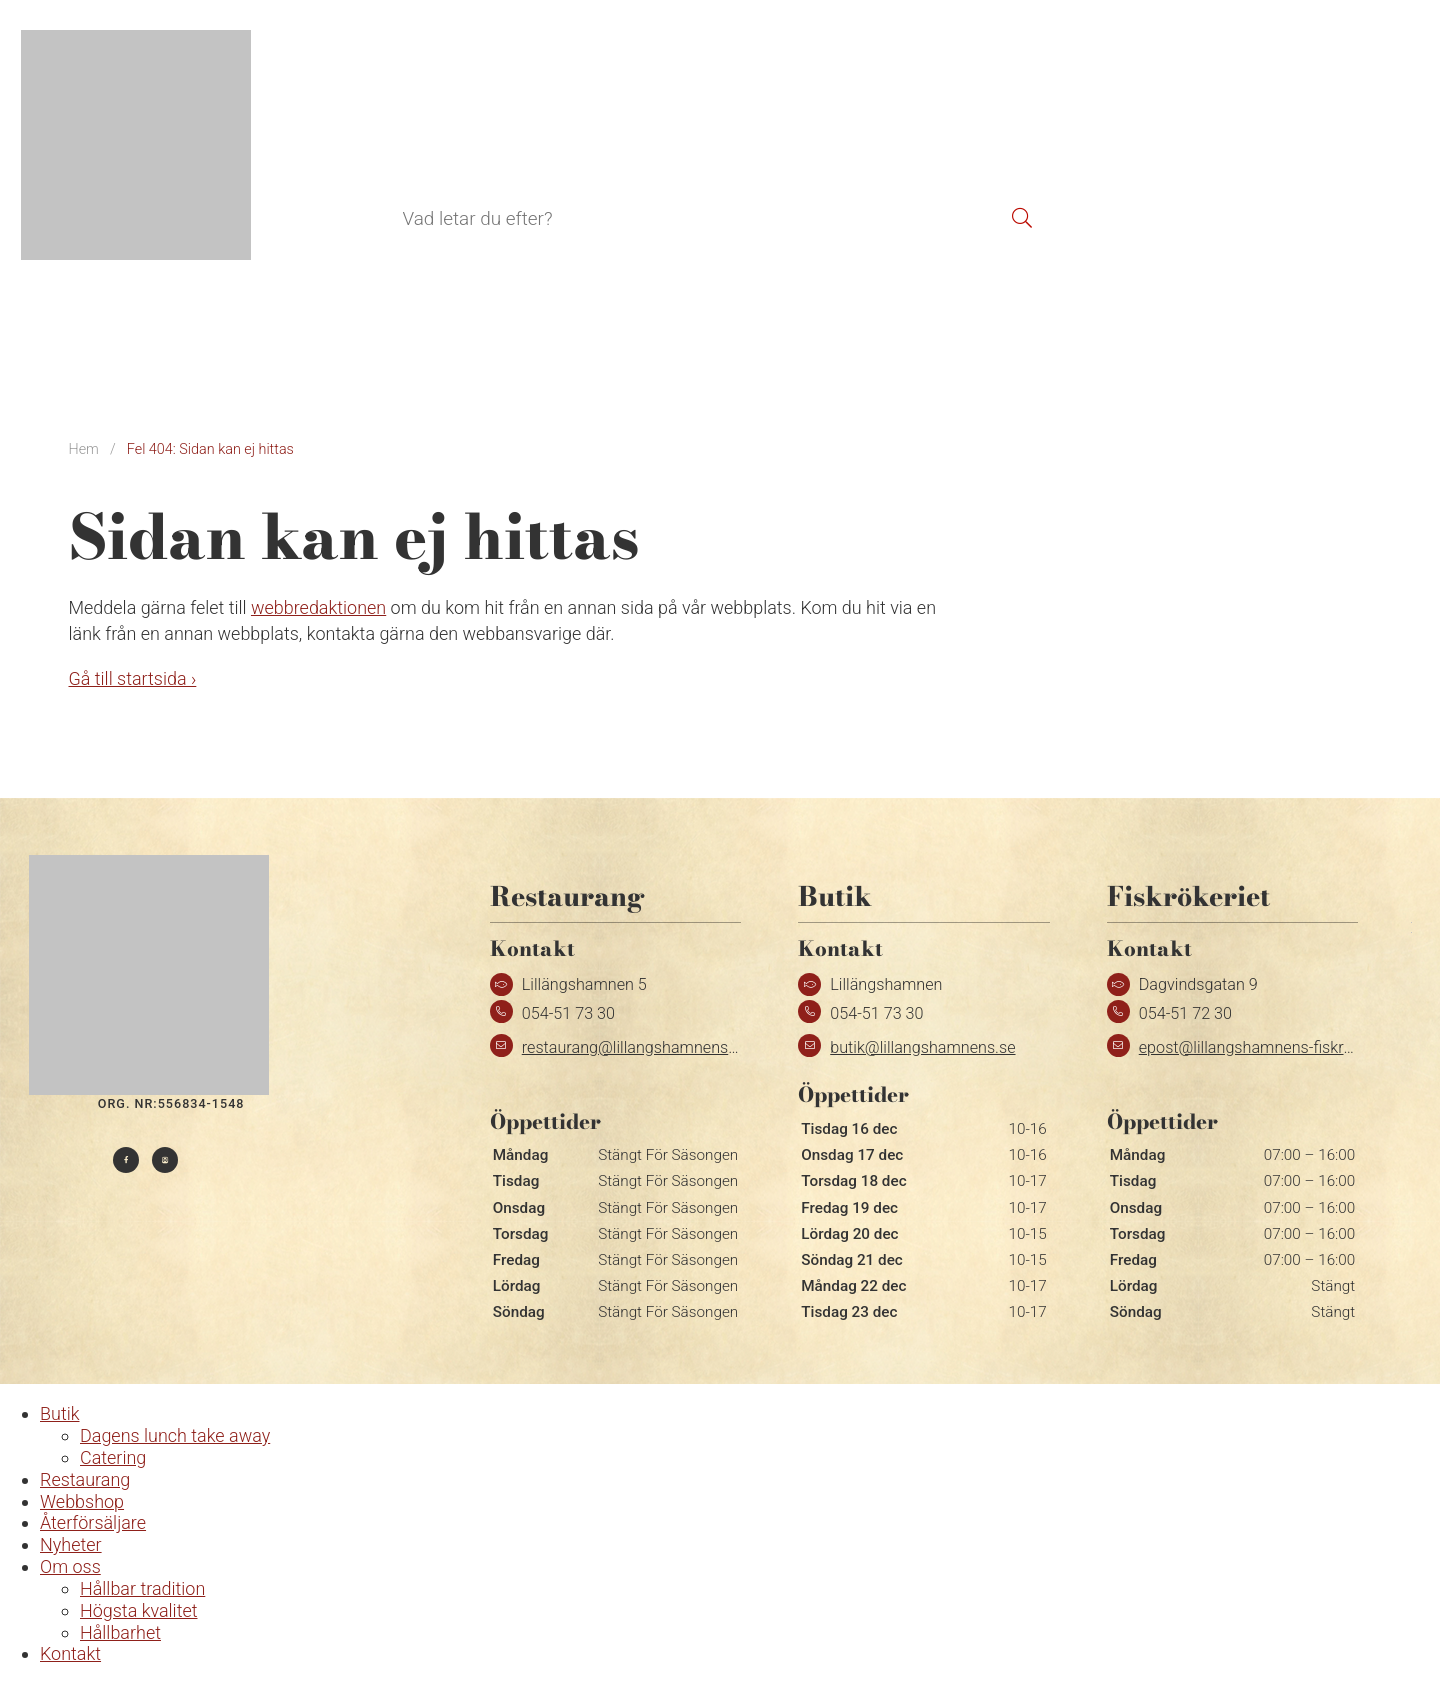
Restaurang (428, 142)
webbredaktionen (318, 607)
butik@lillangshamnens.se (922, 1047)
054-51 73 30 (568, 1013)
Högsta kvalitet (139, 1610)
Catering (113, 1457)
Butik (335, 142)
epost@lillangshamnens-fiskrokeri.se (1268, 1047)
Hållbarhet (120, 1632)
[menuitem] (1316, 145)
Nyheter (71, 1544)
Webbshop (543, 142)
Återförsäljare (667, 142)
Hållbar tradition (142, 1588)
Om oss (70, 1566)
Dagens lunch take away (175, 1435)
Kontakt (778, 142)
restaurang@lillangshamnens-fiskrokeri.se (670, 1047)
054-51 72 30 (1185, 1013)
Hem (84, 449)
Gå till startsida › (133, 678)
